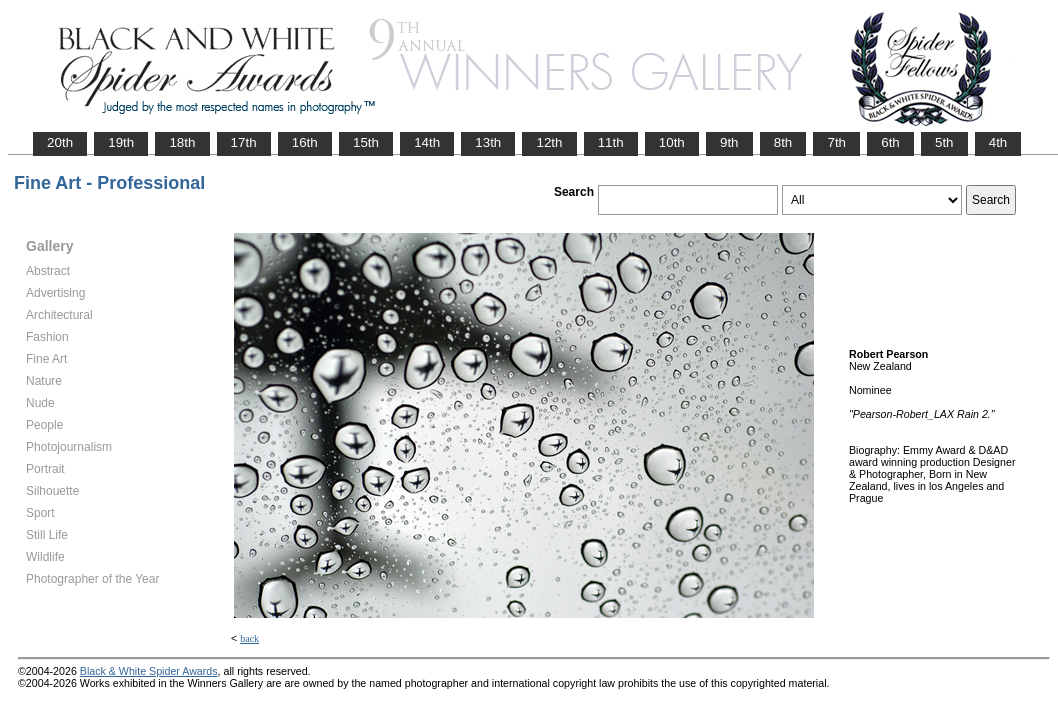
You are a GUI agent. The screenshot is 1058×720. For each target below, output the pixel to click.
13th (488, 142)
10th (672, 142)
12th (549, 142)
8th (783, 142)
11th (611, 142)
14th (427, 142)
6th (890, 142)
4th (998, 142)
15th (366, 142)
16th (305, 142)
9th (729, 142)
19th (121, 142)
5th (944, 142)
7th (836, 142)
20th (60, 142)
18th (182, 142)
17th (244, 142)
